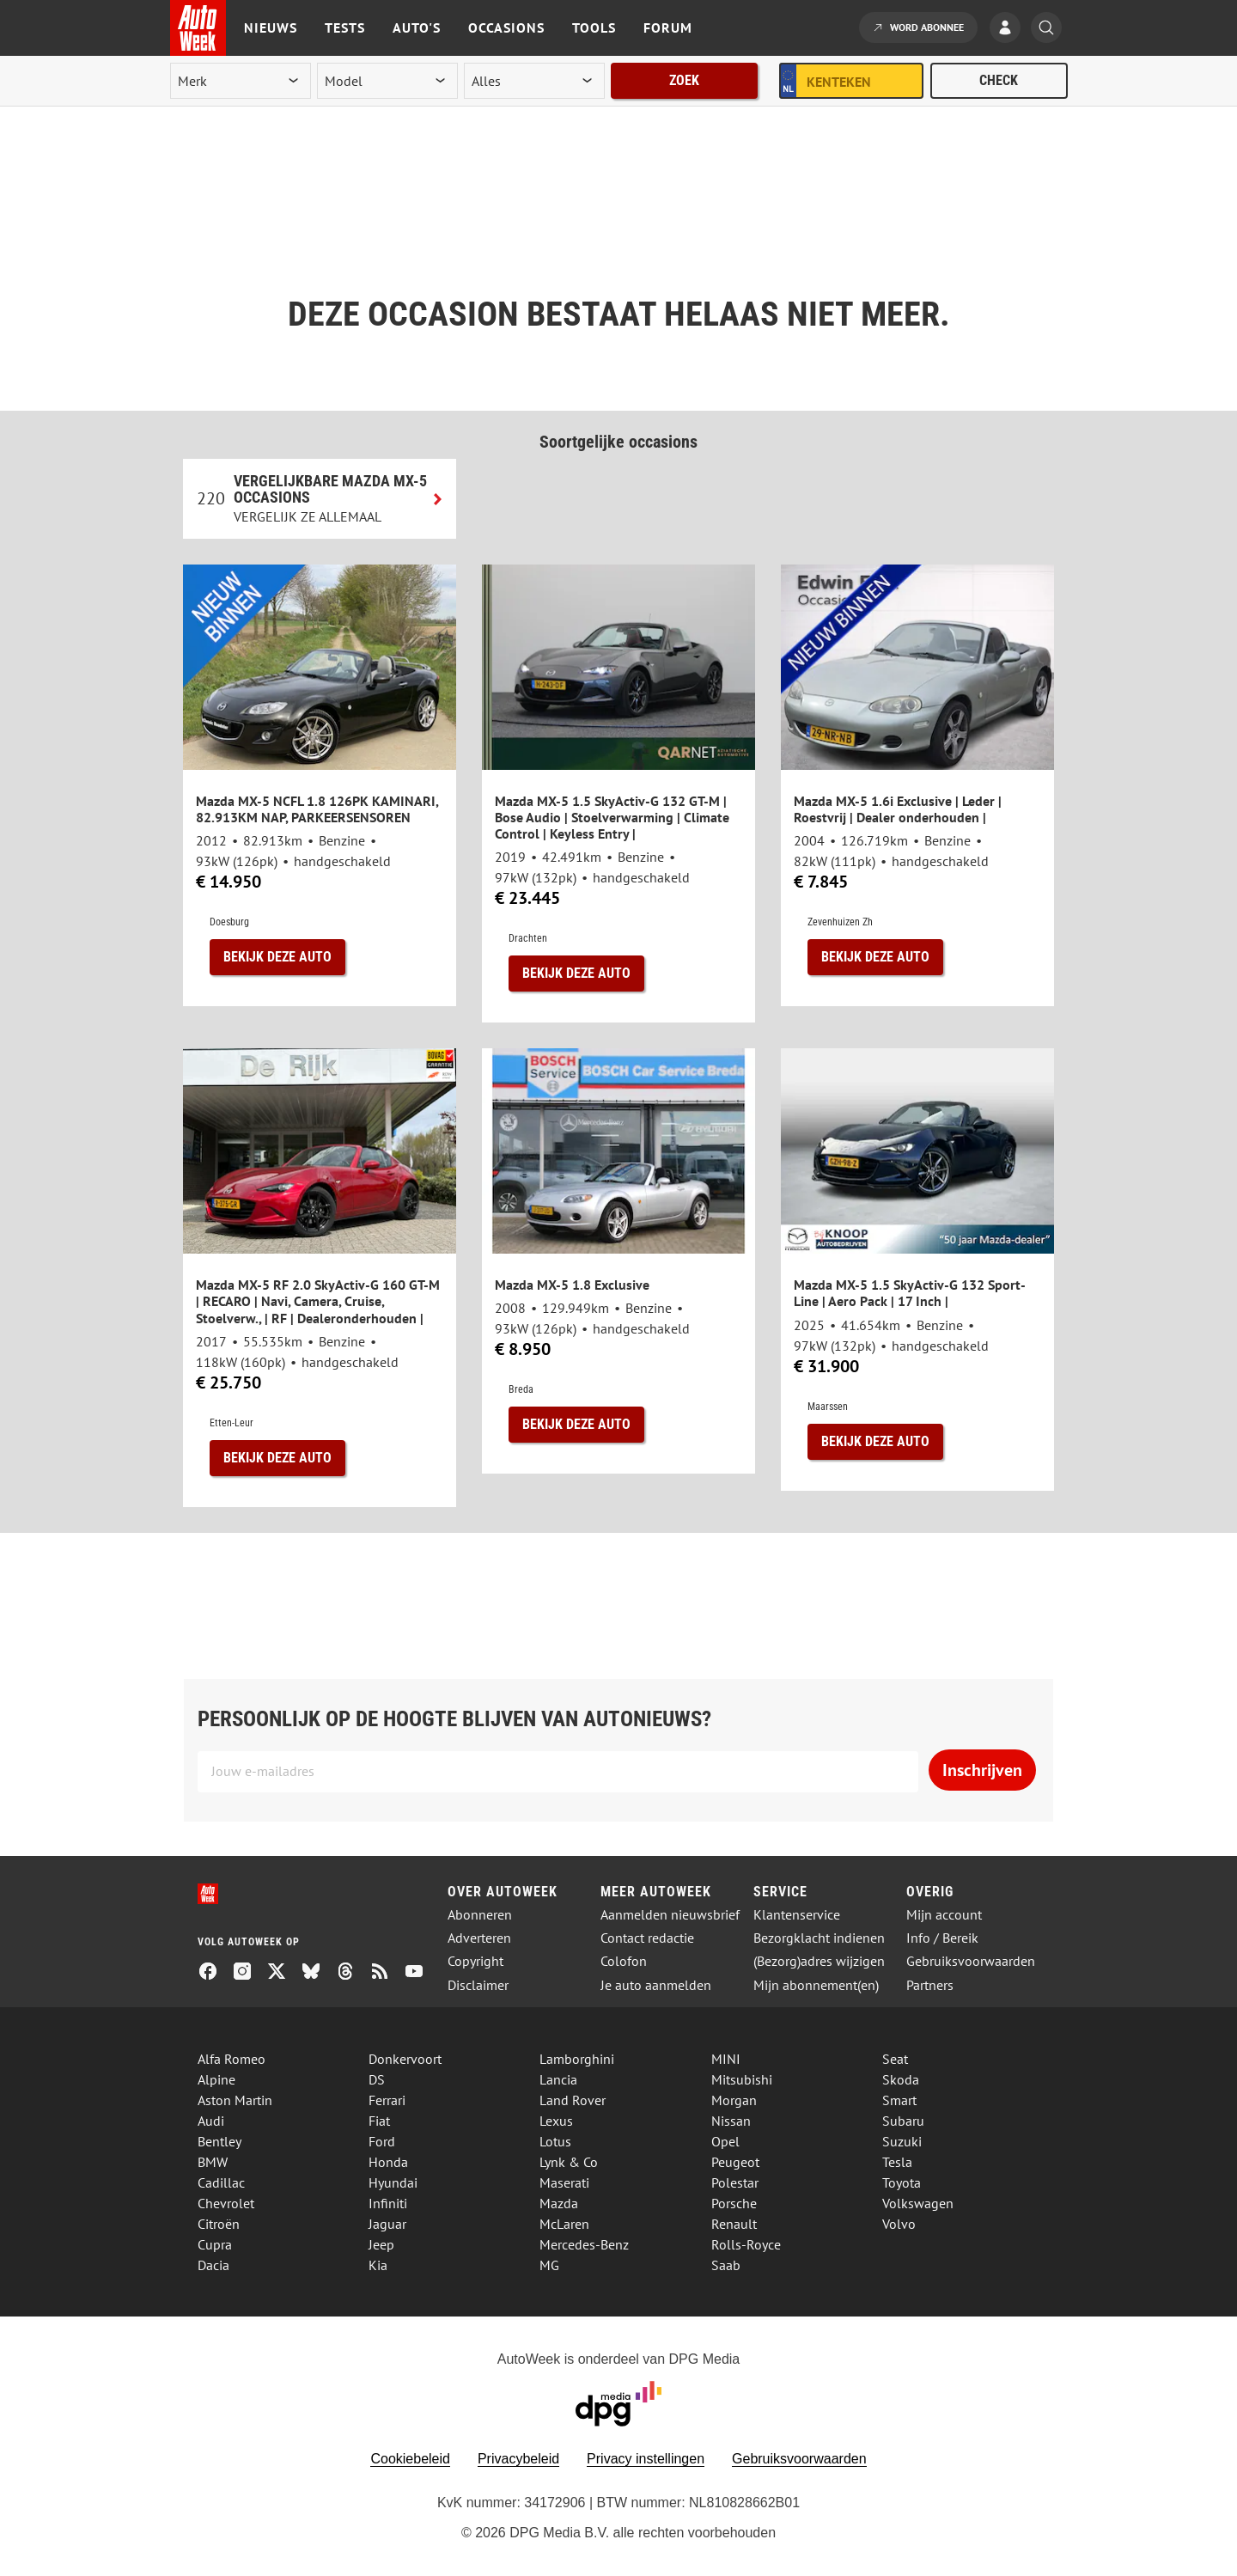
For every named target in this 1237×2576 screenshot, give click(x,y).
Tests (345, 27)
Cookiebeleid (410, 2458)
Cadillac (221, 2182)
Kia (378, 2265)
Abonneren (480, 1915)
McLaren (564, 2223)
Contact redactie (647, 1938)
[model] (387, 81)
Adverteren (479, 1938)
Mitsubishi (741, 2079)
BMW (213, 2161)
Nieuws (270, 27)
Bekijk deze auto (277, 957)
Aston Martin (235, 2100)
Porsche (734, 2203)
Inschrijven (982, 1770)
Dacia (213, 2265)
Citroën (219, 2223)
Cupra (215, 2244)
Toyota (901, 2182)
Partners (930, 1985)
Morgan (734, 2100)
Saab (725, 2265)
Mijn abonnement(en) (816, 1985)
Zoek (684, 80)
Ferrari (387, 2100)
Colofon (623, 1961)
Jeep (381, 2244)
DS (377, 2079)
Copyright (475, 1961)
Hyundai (393, 2182)
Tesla (897, 2161)
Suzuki (902, 2141)
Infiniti (388, 2203)
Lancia (558, 2079)
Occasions (506, 27)
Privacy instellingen (645, 2458)
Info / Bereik (942, 1938)
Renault (734, 2223)
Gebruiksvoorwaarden (970, 1961)
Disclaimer (478, 1985)
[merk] (240, 81)
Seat (895, 2058)
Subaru (903, 2120)
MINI (725, 2058)
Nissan (731, 2120)
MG (549, 2265)
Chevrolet (226, 2203)
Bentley (219, 2141)
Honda (388, 2161)
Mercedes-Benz (584, 2244)
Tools (594, 27)
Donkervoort (405, 2058)
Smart (899, 2100)
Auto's (417, 27)
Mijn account (944, 1915)
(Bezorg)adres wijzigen (819, 1961)
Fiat (379, 2120)
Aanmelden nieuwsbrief (670, 1915)
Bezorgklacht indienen (819, 1938)
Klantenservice (796, 1915)
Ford (382, 2141)
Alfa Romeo (231, 2058)
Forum (667, 27)
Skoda (900, 2079)
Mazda (558, 2203)
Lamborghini (576, 2058)
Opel (725, 2141)
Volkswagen (918, 2203)
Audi (211, 2120)
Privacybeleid (518, 2458)
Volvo (899, 2223)
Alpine (216, 2079)
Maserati (564, 2182)
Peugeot (735, 2161)
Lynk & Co (568, 2161)
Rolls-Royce (746, 2244)
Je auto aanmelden (655, 1985)
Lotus (555, 2141)
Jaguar (387, 2223)
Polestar (735, 2182)
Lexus (556, 2120)
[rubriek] (534, 81)
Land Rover (572, 2100)
